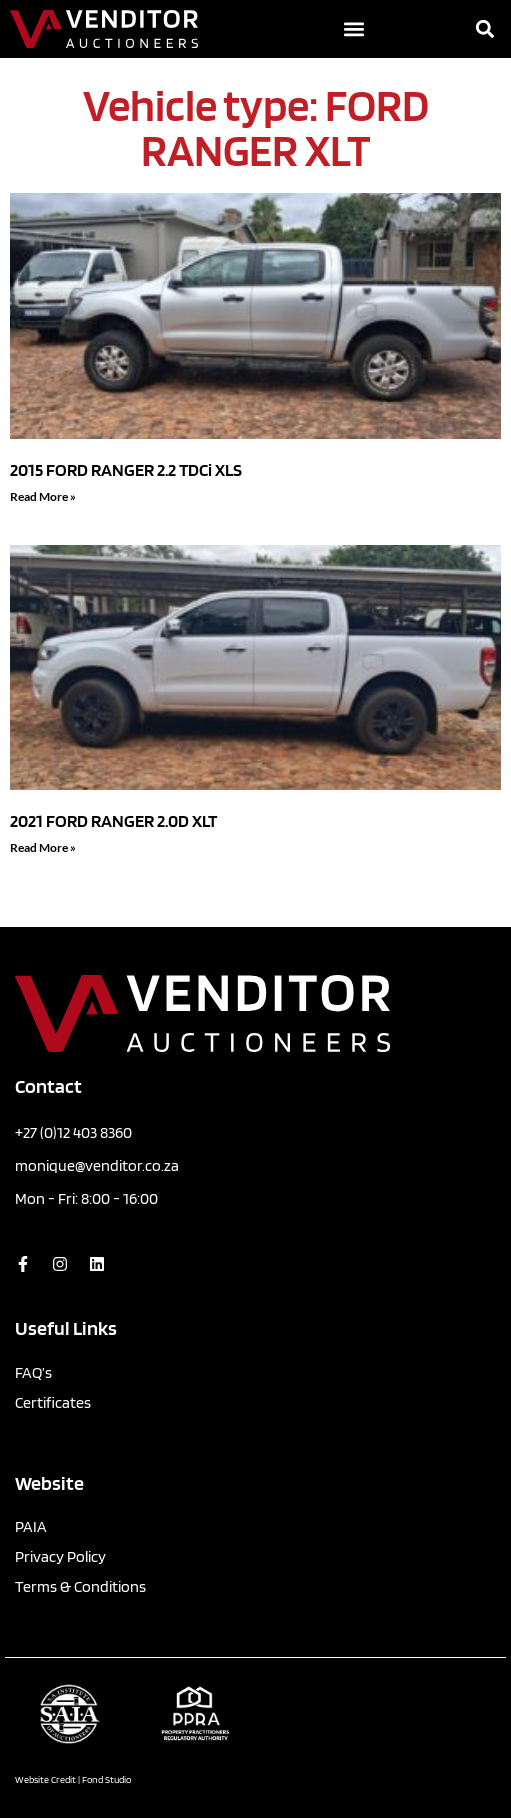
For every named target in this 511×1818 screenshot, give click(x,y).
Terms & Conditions (80, 1586)
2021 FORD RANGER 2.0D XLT (113, 820)
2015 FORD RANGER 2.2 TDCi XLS (126, 469)
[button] (353, 29)
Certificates (53, 1402)
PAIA (31, 1526)
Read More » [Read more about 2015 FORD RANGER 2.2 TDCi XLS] (43, 496)
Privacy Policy (60, 1556)
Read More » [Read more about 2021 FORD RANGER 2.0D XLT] (43, 847)
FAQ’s (33, 1372)
